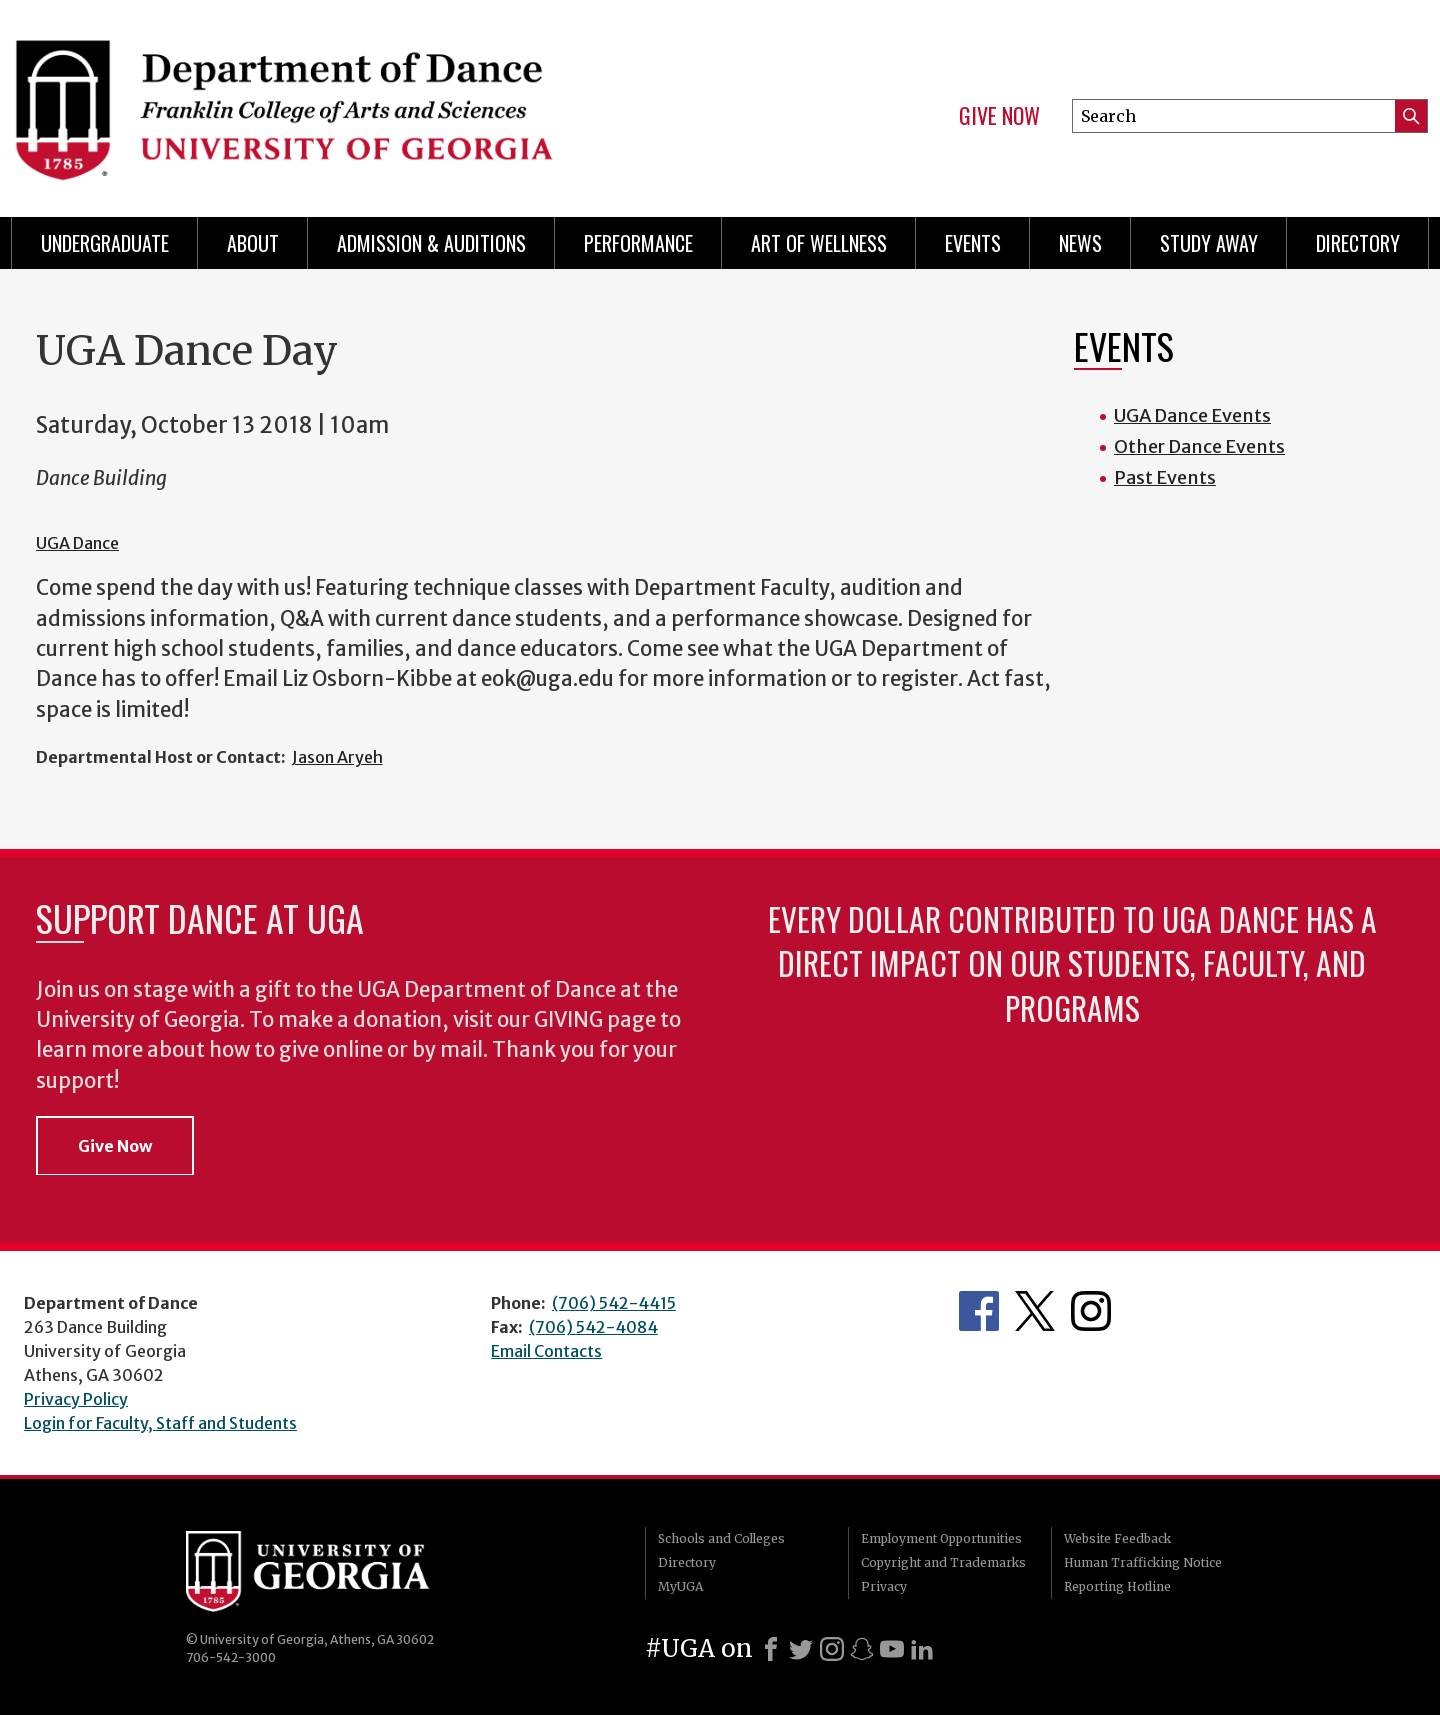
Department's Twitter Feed (1035, 1311)
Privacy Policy (76, 1399)
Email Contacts (546, 1351)
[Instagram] (832, 1649)
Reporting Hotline (1117, 1586)
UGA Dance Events (1192, 415)
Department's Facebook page (979, 1311)
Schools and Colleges (721, 1538)
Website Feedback (1117, 1538)
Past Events (1165, 477)
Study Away (1209, 243)
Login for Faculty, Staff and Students (160, 1423)
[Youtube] (892, 1649)
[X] (801, 1649)
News (1080, 243)
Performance (638, 243)
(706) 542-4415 (614, 1303)
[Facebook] (771, 1649)
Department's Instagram (1091, 1311)
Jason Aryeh (337, 757)
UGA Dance (77, 543)
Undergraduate (105, 243)
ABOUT (253, 243)
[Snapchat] (862, 1649)
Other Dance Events (1199, 446)
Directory (1358, 243)
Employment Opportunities (941, 1538)
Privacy (884, 1586)
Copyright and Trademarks (943, 1562)
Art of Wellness (819, 243)
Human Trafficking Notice (1143, 1562)
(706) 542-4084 (593, 1327)
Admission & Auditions (431, 243)
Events (973, 243)
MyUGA (680, 1586)
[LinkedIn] (922, 1649)
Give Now (999, 116)
